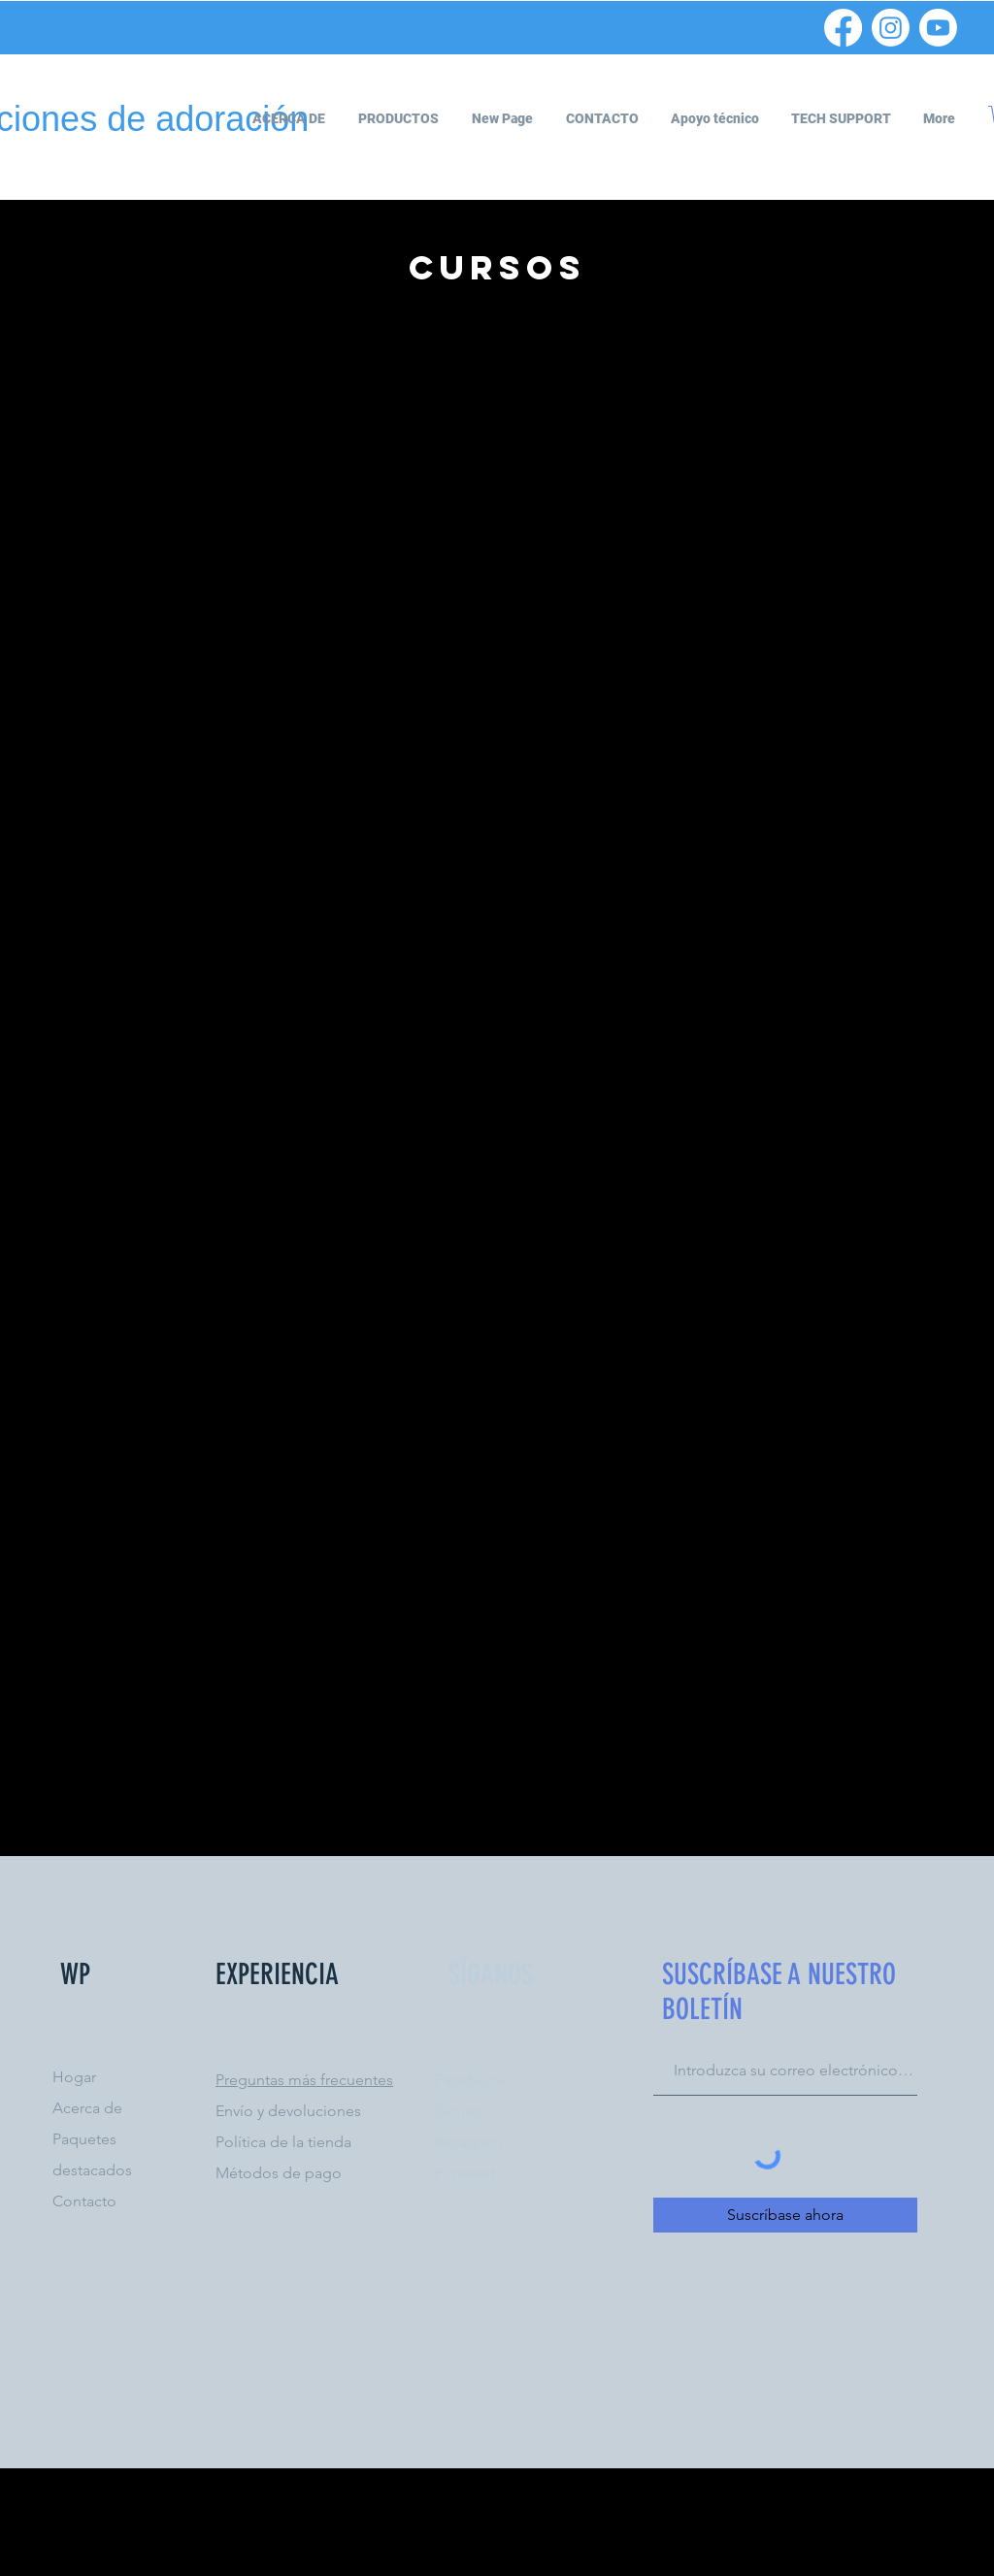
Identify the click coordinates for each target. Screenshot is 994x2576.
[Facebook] (843, 28)
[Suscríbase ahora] (785, 2215)
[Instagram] (891, 28)
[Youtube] (938, 28)
